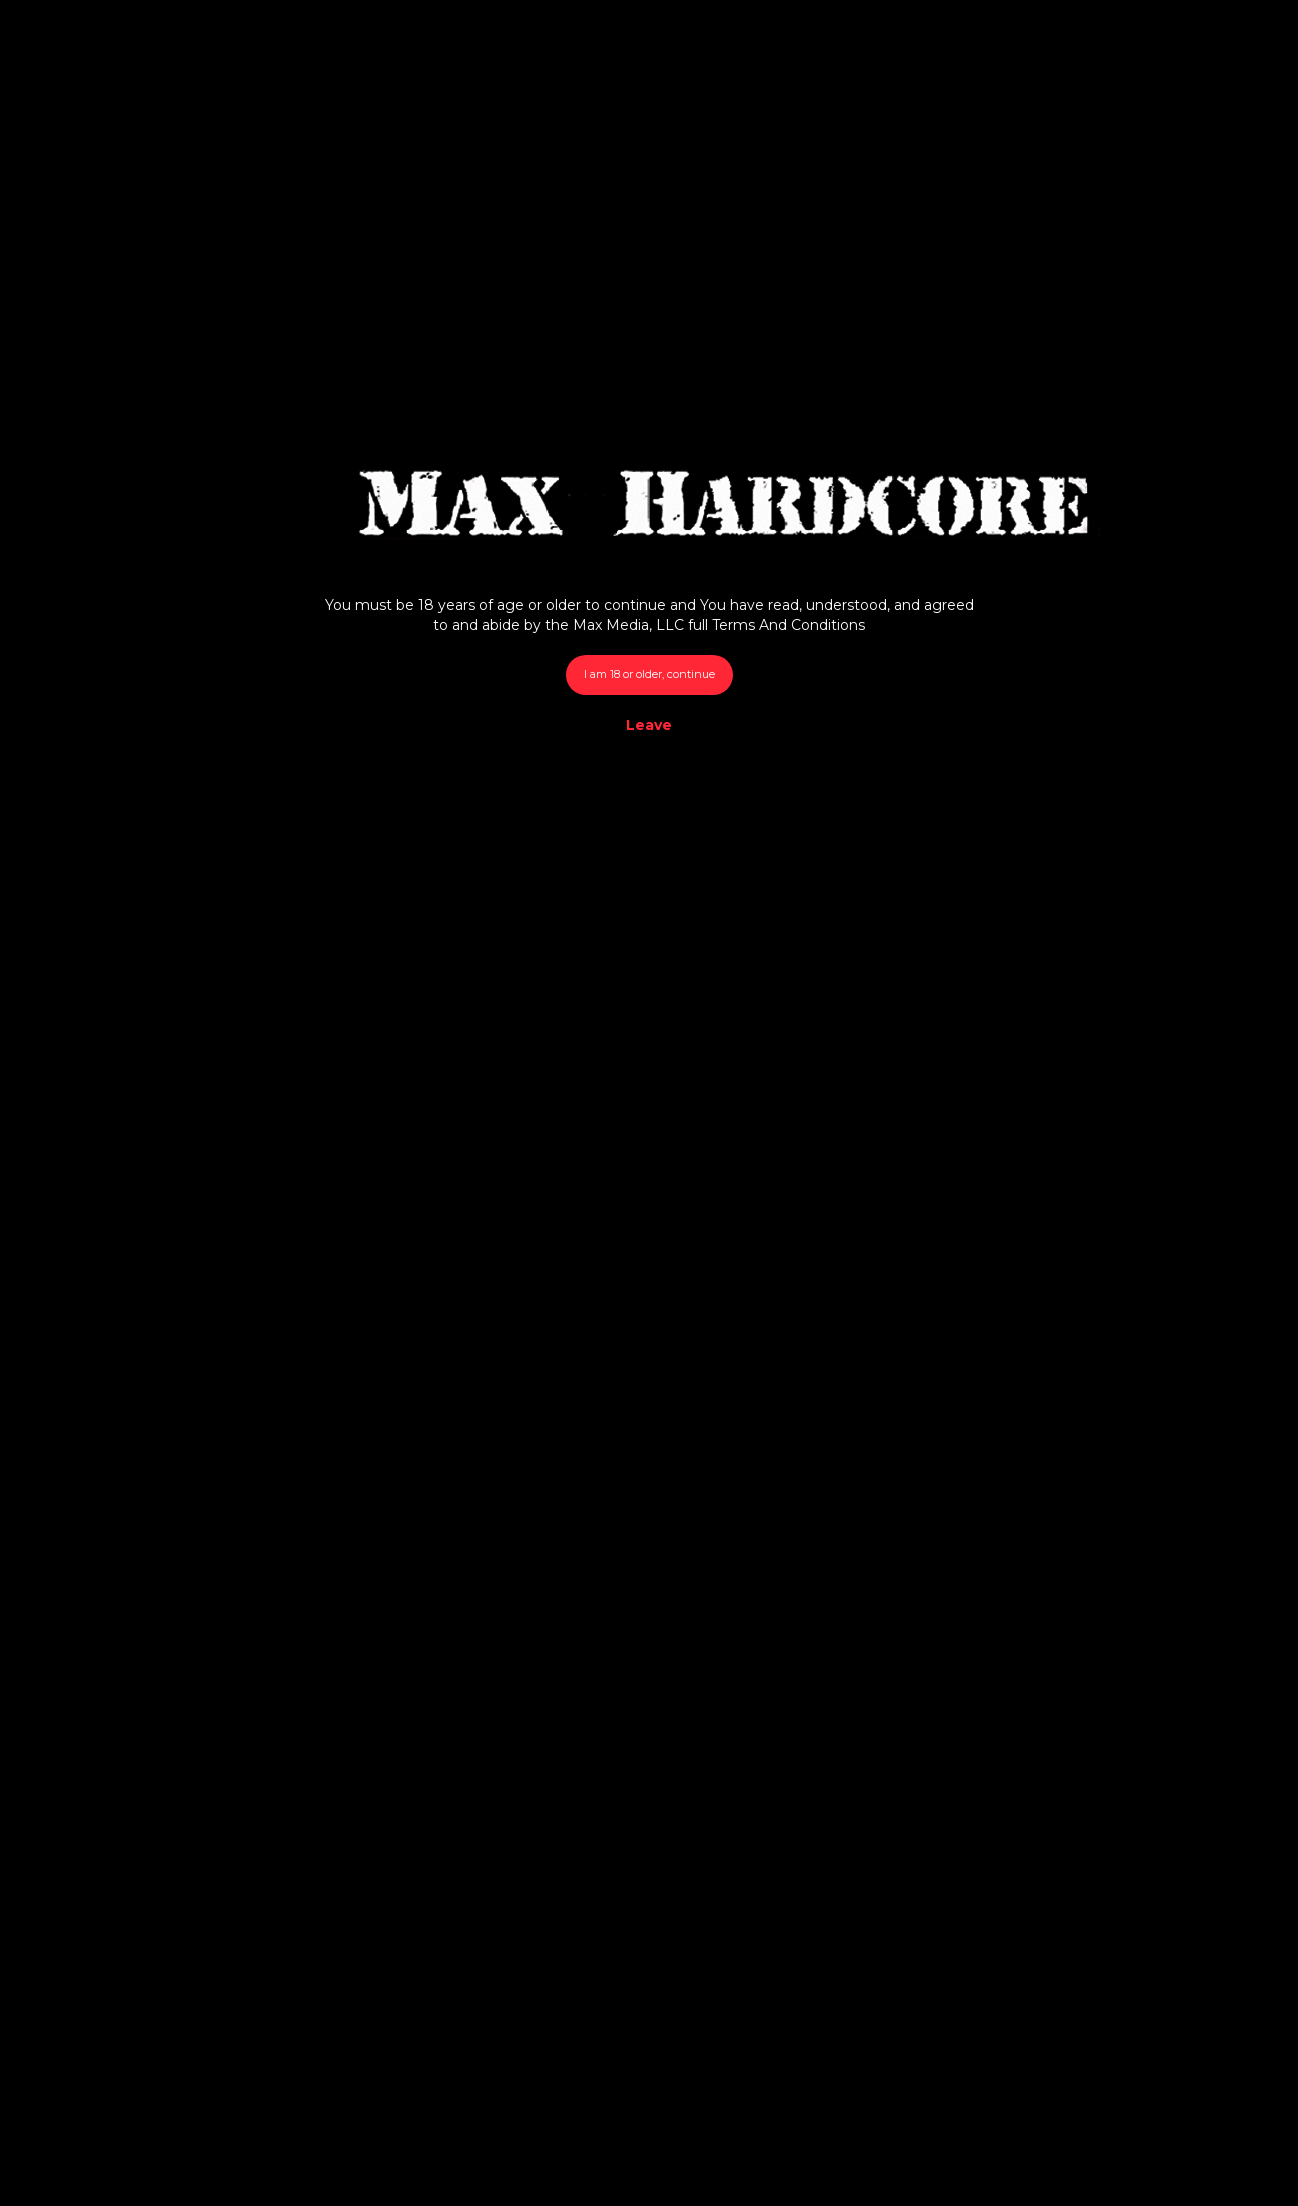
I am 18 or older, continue (649, 674)
